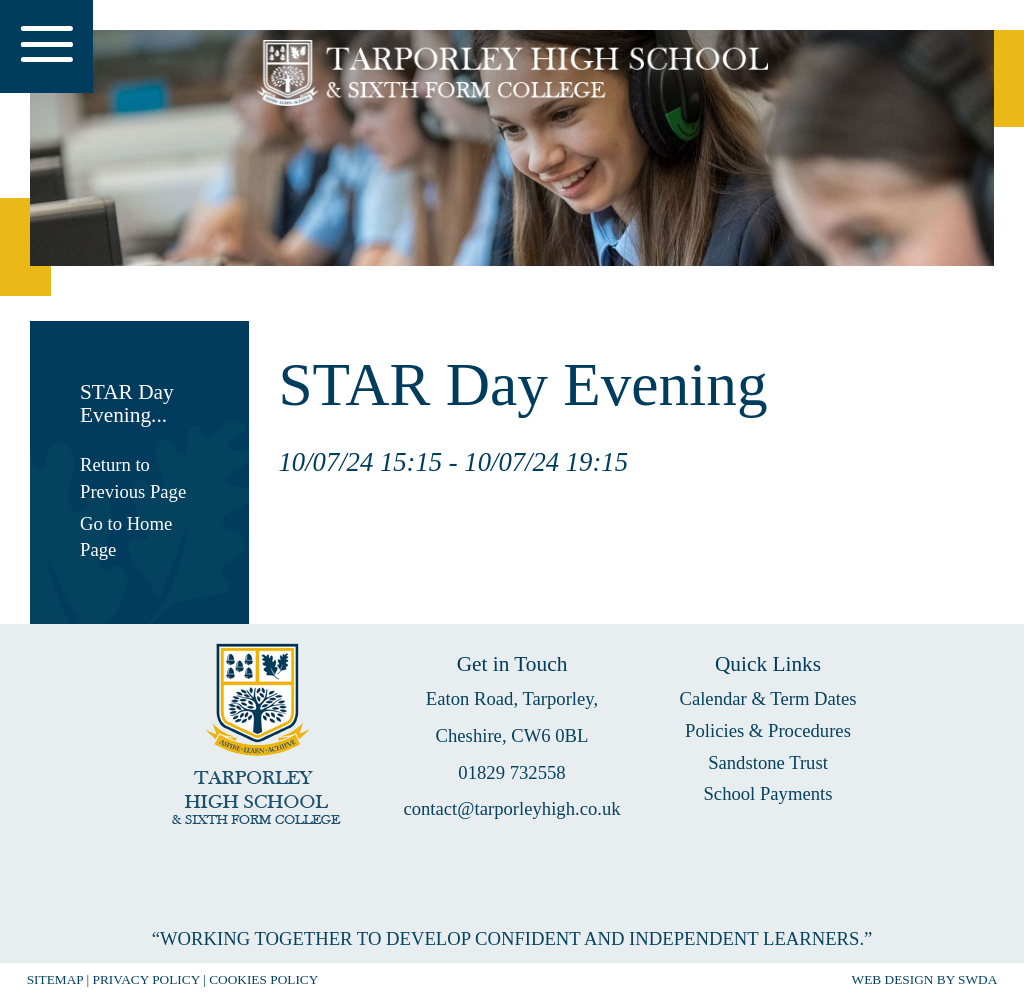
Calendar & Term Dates (767, 698)
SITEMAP (55, 979)
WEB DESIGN (893, 979)
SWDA (977, 979)
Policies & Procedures (768, 730)
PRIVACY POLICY (146, 979)
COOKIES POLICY (263, 979)
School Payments (767, 793)
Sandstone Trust (768, 762)
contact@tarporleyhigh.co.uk (511, 808)
